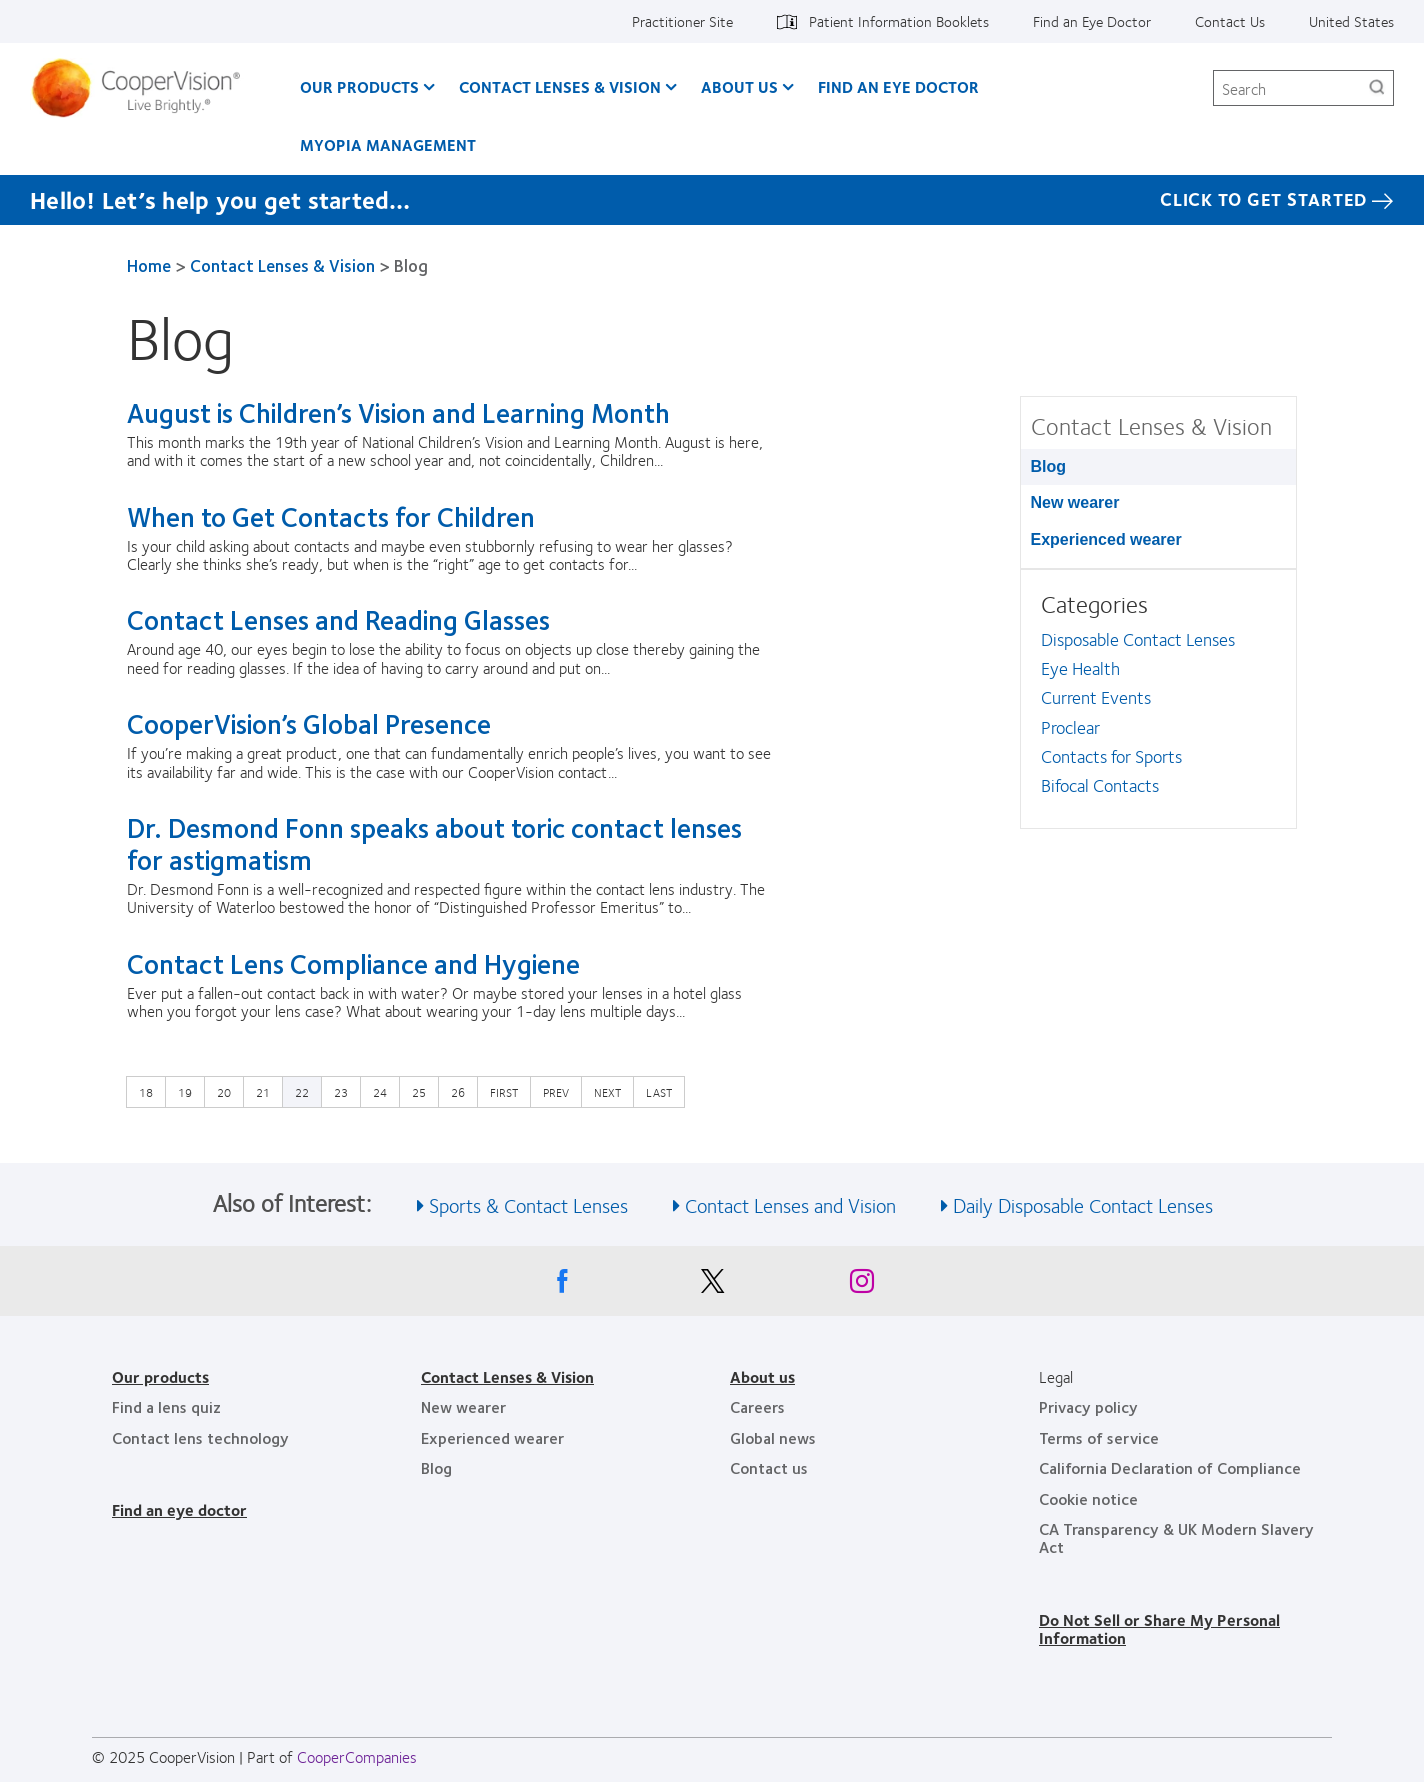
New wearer (1075, 502)
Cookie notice (1088, 1498)
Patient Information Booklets (899, 21)
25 (424, 1091)
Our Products (359, 86)
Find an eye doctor (179, 1509)
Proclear (1070, 727)
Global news (773, 1437)
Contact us (769, 1467)
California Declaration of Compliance (1170, 1467)
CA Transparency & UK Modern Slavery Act (1176, 1537)
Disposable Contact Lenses (1138, 639)
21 (268, 1091)
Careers (757, 1406)
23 (346, 1091)
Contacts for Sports (1111, 756)
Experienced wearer (1106, 539)
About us (762, 1376)
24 (385, 1091)
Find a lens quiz (166, 1406)
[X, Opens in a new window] (712, 1286)
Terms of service (1099, 1437)
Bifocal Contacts (1100, 785)
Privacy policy (1088, 1406)
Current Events (1096, 697)
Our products (160, 1376)
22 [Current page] (302, 1092)
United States (1351, 21)
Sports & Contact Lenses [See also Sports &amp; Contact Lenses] (528, 1204)
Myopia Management (388, 144)
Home (149, 265)
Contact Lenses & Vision (560, 86)
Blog (1049, 466)
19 (190, 1091)
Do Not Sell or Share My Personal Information (1159, 1628)
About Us (739, 86)
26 (463, 1091)
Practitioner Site (682, 21)
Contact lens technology (200, 1437)
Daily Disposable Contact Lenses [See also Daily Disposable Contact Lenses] (1083, 1204)
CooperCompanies (357, 1756)
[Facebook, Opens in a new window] (562, 1286)
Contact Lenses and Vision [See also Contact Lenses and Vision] (790, 1204)
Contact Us (1230, 21)
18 (151, 1091)
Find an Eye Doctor (1092, 21)
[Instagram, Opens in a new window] (862, 1286)
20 (229, 1091)
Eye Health (1080, 668)
